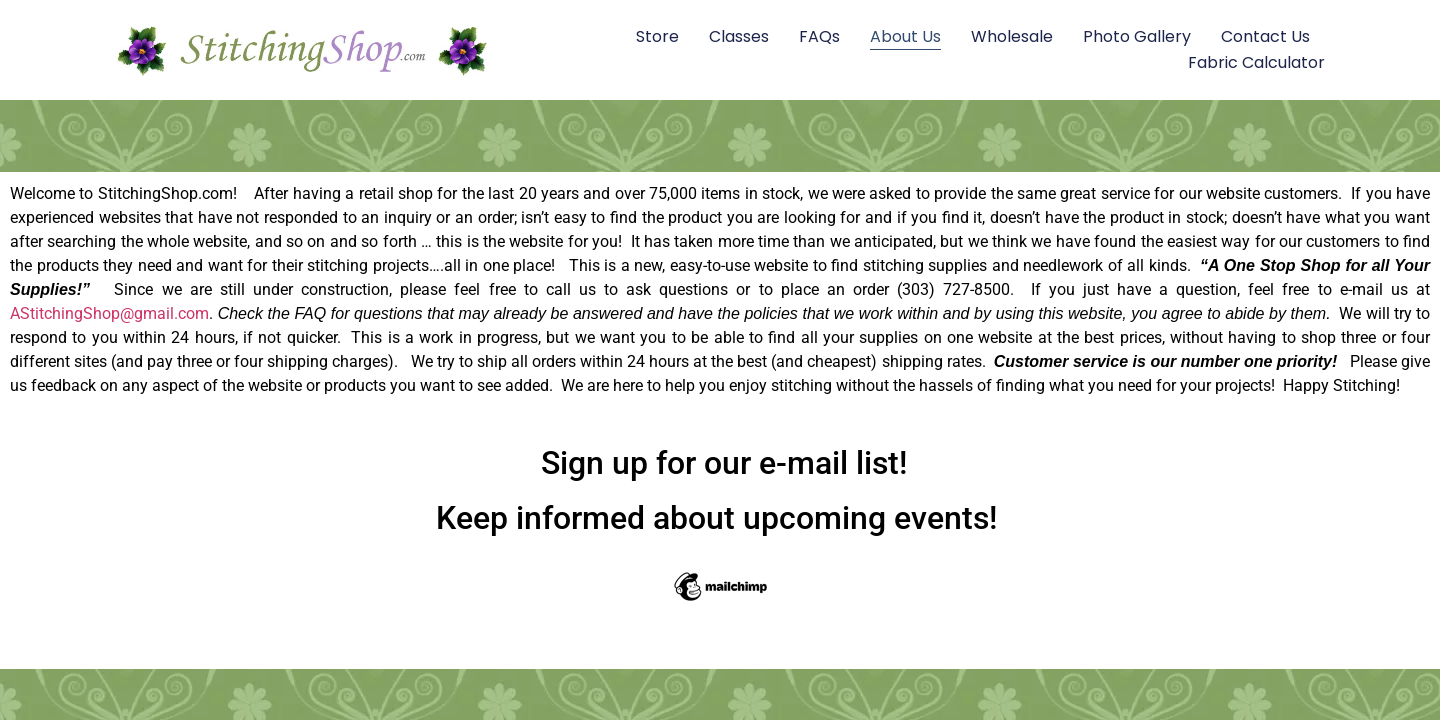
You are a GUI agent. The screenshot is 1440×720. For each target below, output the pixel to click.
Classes (739, 36)
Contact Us (1265, 36)
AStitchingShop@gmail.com (109, 313)
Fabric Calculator (1256, 62)
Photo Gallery (1137, 36)
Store (657, 36)
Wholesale (1012, 36)
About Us (905, 36)
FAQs (819, 36)
